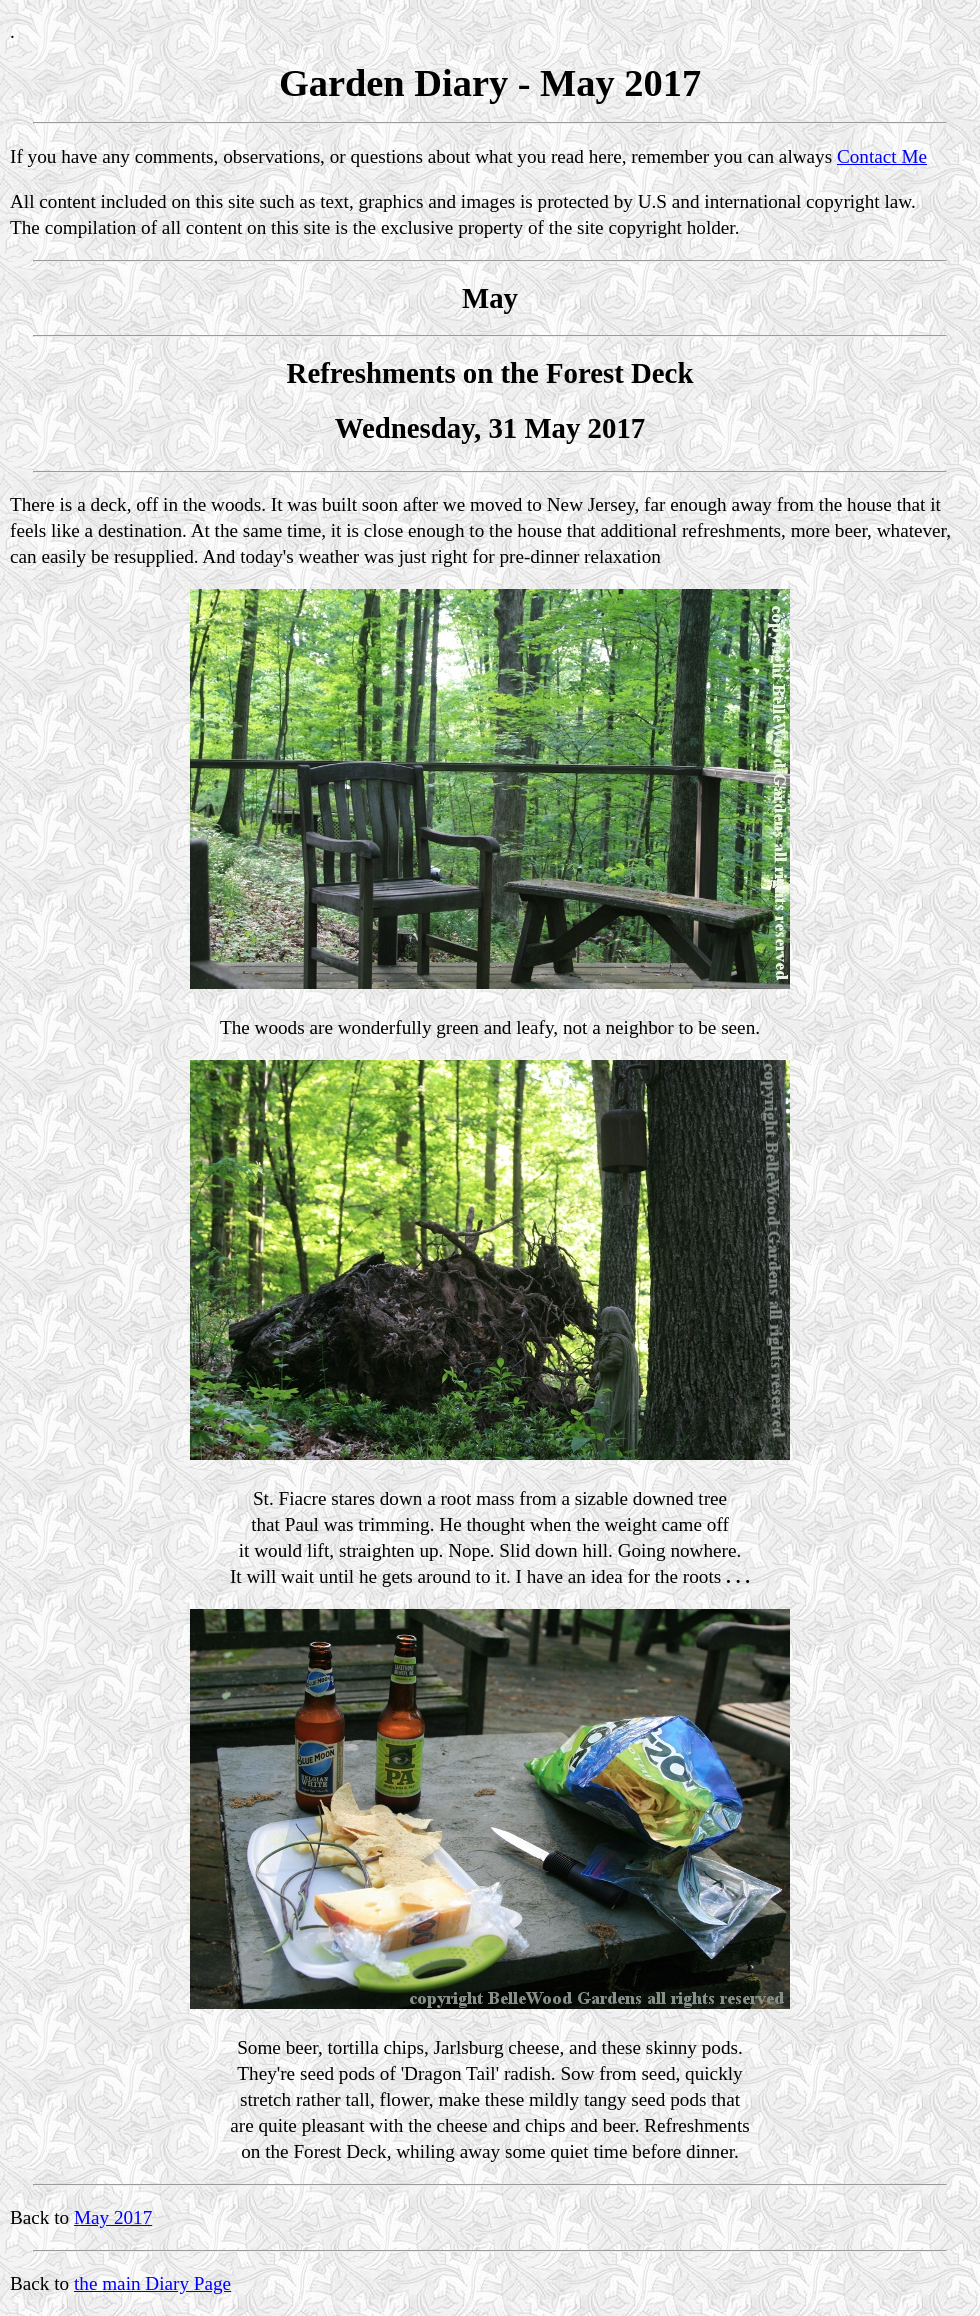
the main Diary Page (152, 2283)
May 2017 (113, 2217)
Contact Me (882, 156)
